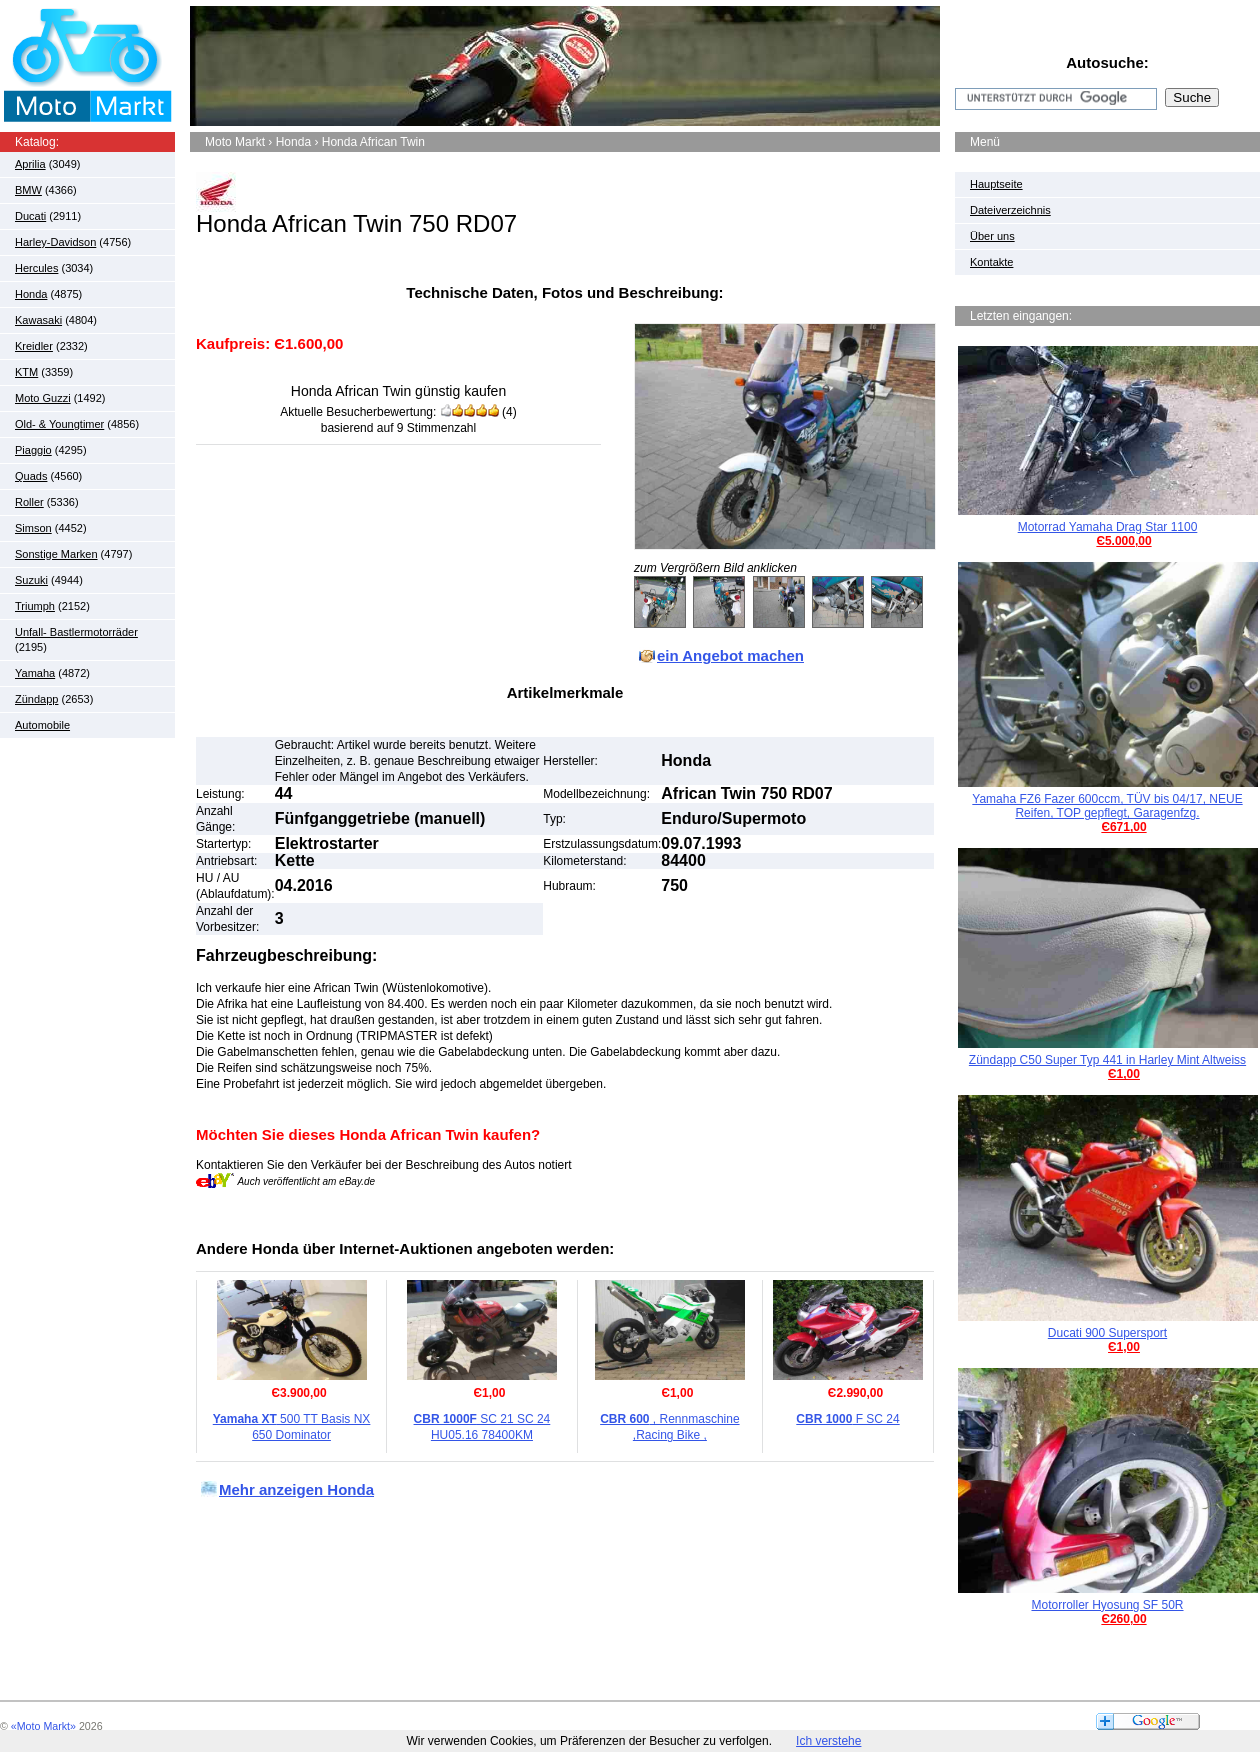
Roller (29, 502)
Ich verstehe (828, 1741)
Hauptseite (996, 184)
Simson (33, 528)
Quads (31, 476)
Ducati (30, 216)
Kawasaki (38, 320)
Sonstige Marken (56, 554)
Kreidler (34, 346)
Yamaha (35, 673)
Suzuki (31, 580)
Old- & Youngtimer (59, 424)
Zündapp (36, 699)
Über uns (992, 236)
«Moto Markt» (43, 1726)
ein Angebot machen (730, 655)
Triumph (35, 606)
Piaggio (33, 450)
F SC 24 (847, 1419)
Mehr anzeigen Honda (296, 1489)
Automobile (42, 725)
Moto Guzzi (43, 398)
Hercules (36, 268)
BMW (28, 190)
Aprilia (30, 164)
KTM (26, 372)
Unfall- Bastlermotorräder (76, 632)
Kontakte (991, 262)
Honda (31, 294)
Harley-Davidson (55, 242)
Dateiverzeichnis (1010, 210)
